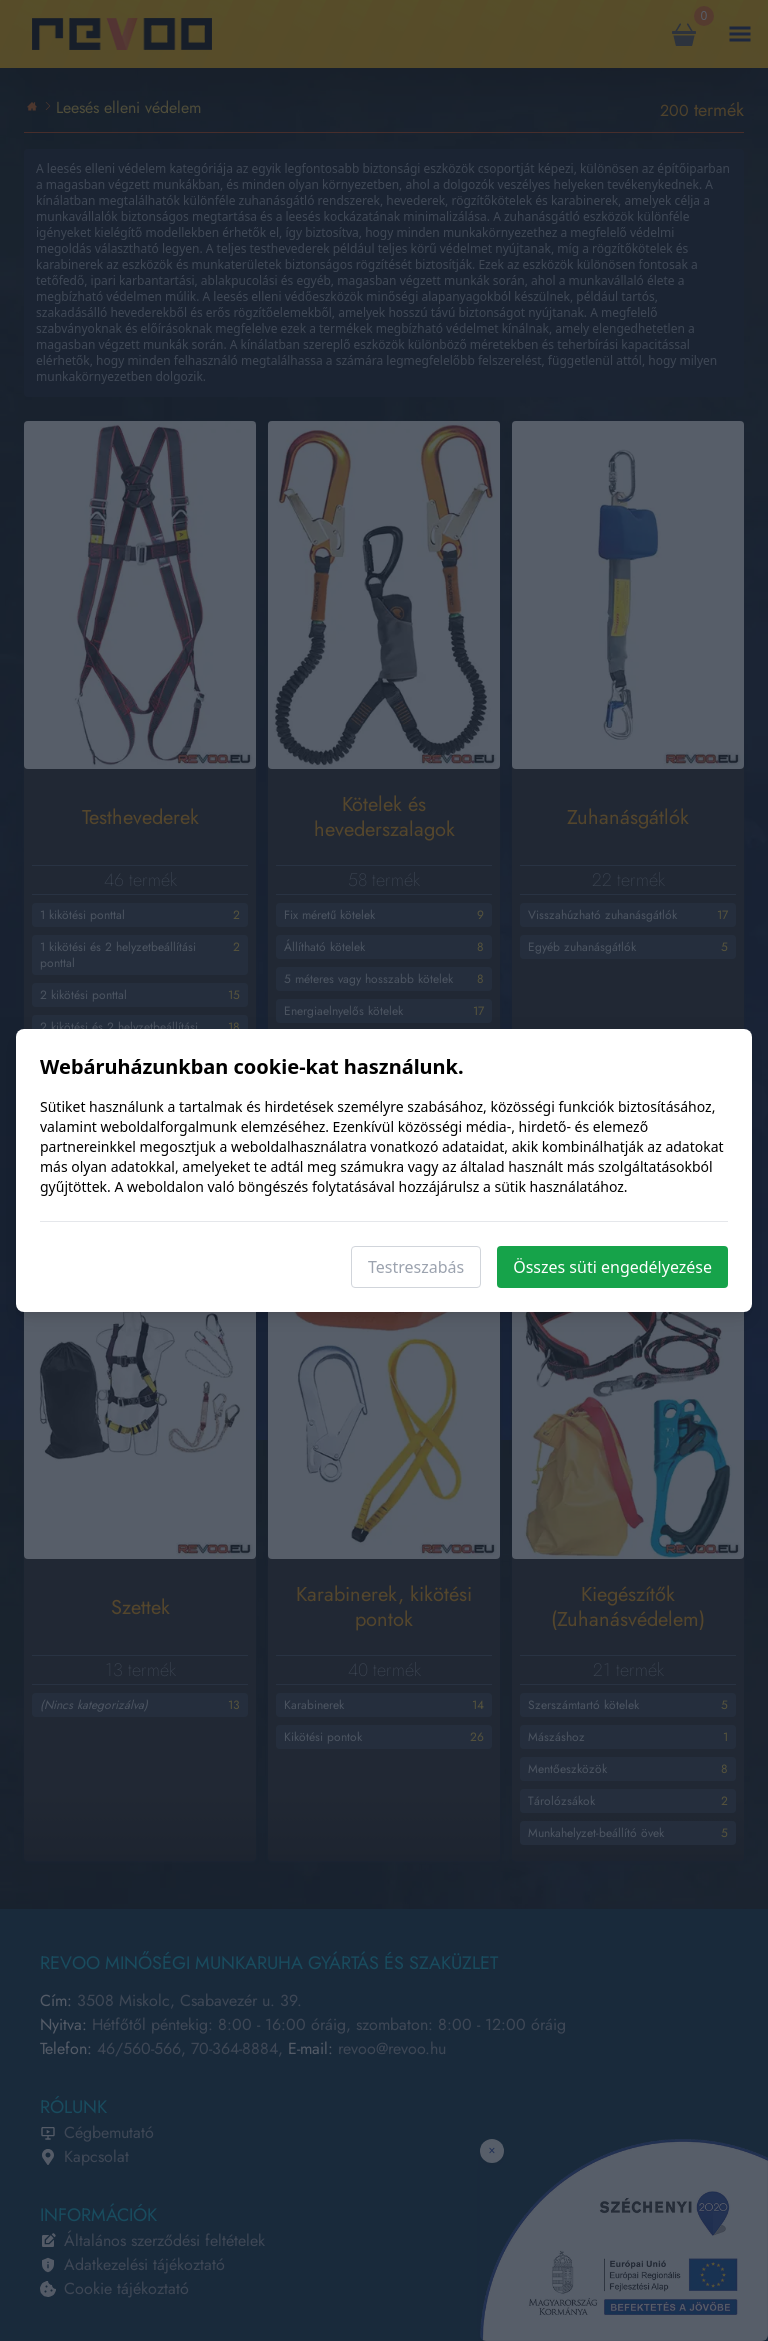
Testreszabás (416, 1267)
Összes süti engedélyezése (612, 1267)
